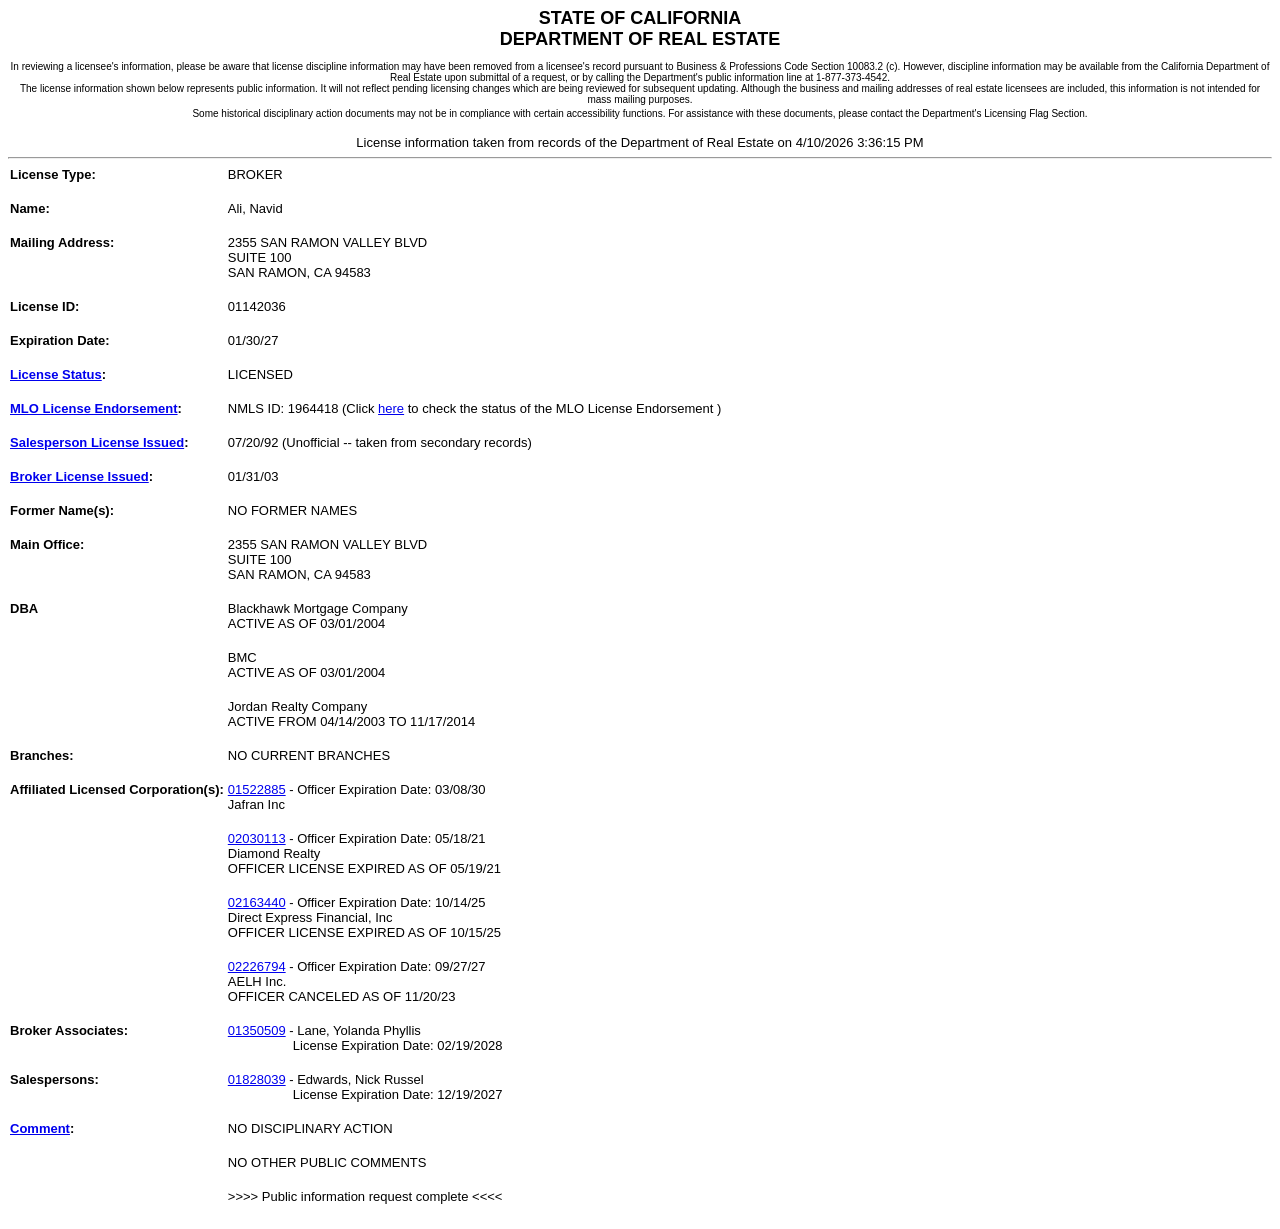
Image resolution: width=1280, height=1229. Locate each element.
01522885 (257, 789)
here (391, 408)
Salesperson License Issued (97, 442)
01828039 (257, 1079)
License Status (56, 374)
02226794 (257, 966)
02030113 (257, 838)
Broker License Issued (79, 476)
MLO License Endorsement (94, 408)
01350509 (257, 1030)
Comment (40, 1128)
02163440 (257, 902)
